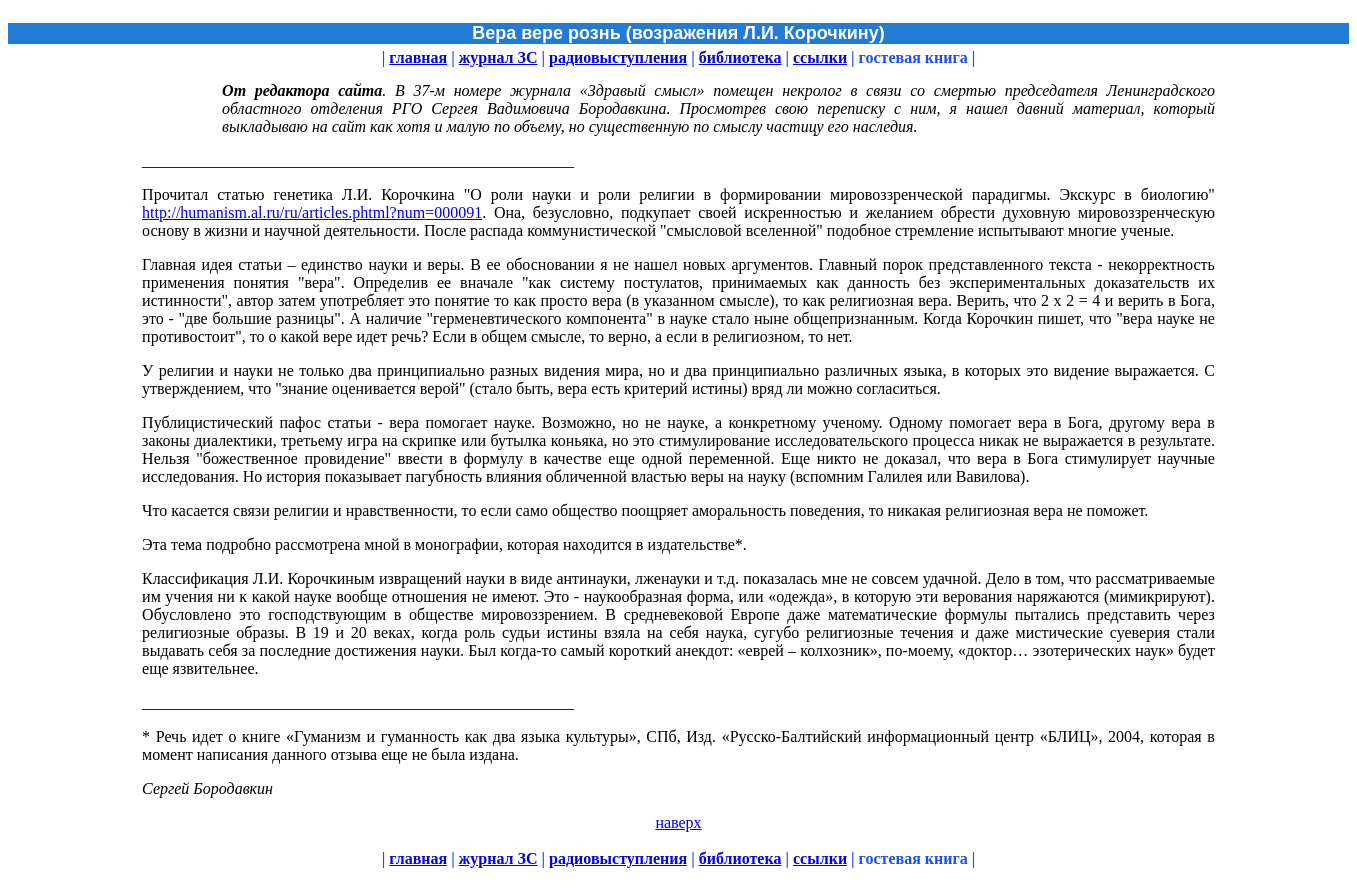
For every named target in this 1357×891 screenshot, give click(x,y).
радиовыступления (618, 57)
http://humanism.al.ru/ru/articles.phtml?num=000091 (312, 212)
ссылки (820, 57)
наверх (678, 822)
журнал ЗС (498, 57)
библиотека (740, 57)
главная (418, 57)
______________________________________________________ (358, 702)
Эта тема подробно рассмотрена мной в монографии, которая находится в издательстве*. (444, 544)
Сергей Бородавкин (207, 788)
